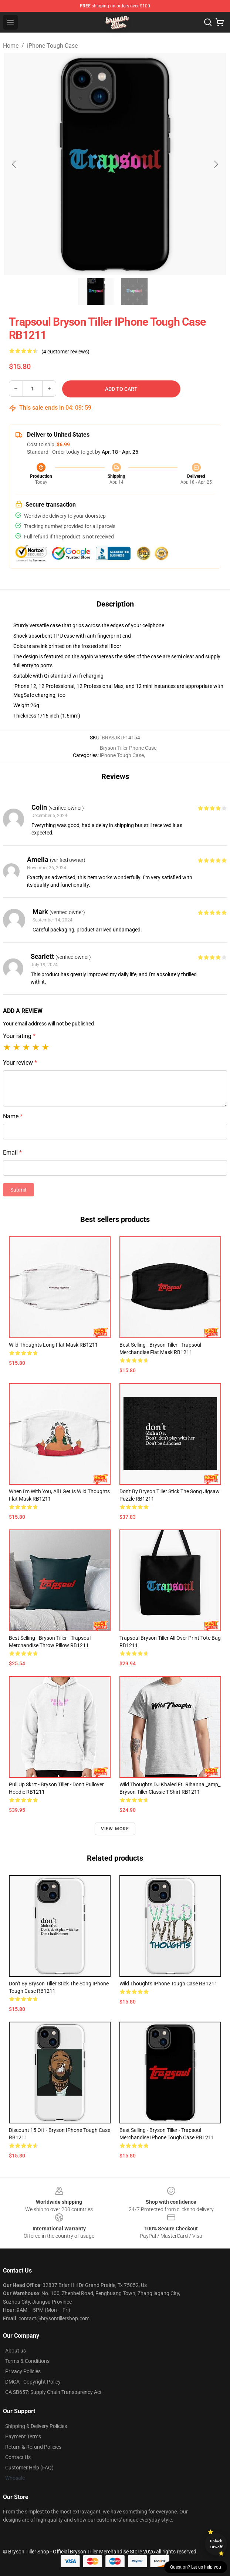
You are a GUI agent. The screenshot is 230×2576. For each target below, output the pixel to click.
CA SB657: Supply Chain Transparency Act (53, 2392)
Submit (18, 1190)
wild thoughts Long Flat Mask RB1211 (53, 1345)
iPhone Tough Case (52, 45)
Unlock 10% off (216, 2544)
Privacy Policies (23, 2371)
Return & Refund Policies (33, 2447)
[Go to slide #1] (96, 291)
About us (15, 2351)
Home (10, 45)
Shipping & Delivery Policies (36, 2426)
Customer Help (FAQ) (29, 2468)
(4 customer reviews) (65, 352)
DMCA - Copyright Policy (33, 2382)
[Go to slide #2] (134, 291)
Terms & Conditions (27, 2361)
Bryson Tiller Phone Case (128, 748)
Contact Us (18, 2457)
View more (115, 1828)
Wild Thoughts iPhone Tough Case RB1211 (168, 1983)
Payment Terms (23, 2436)
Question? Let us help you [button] (195, 2567)
